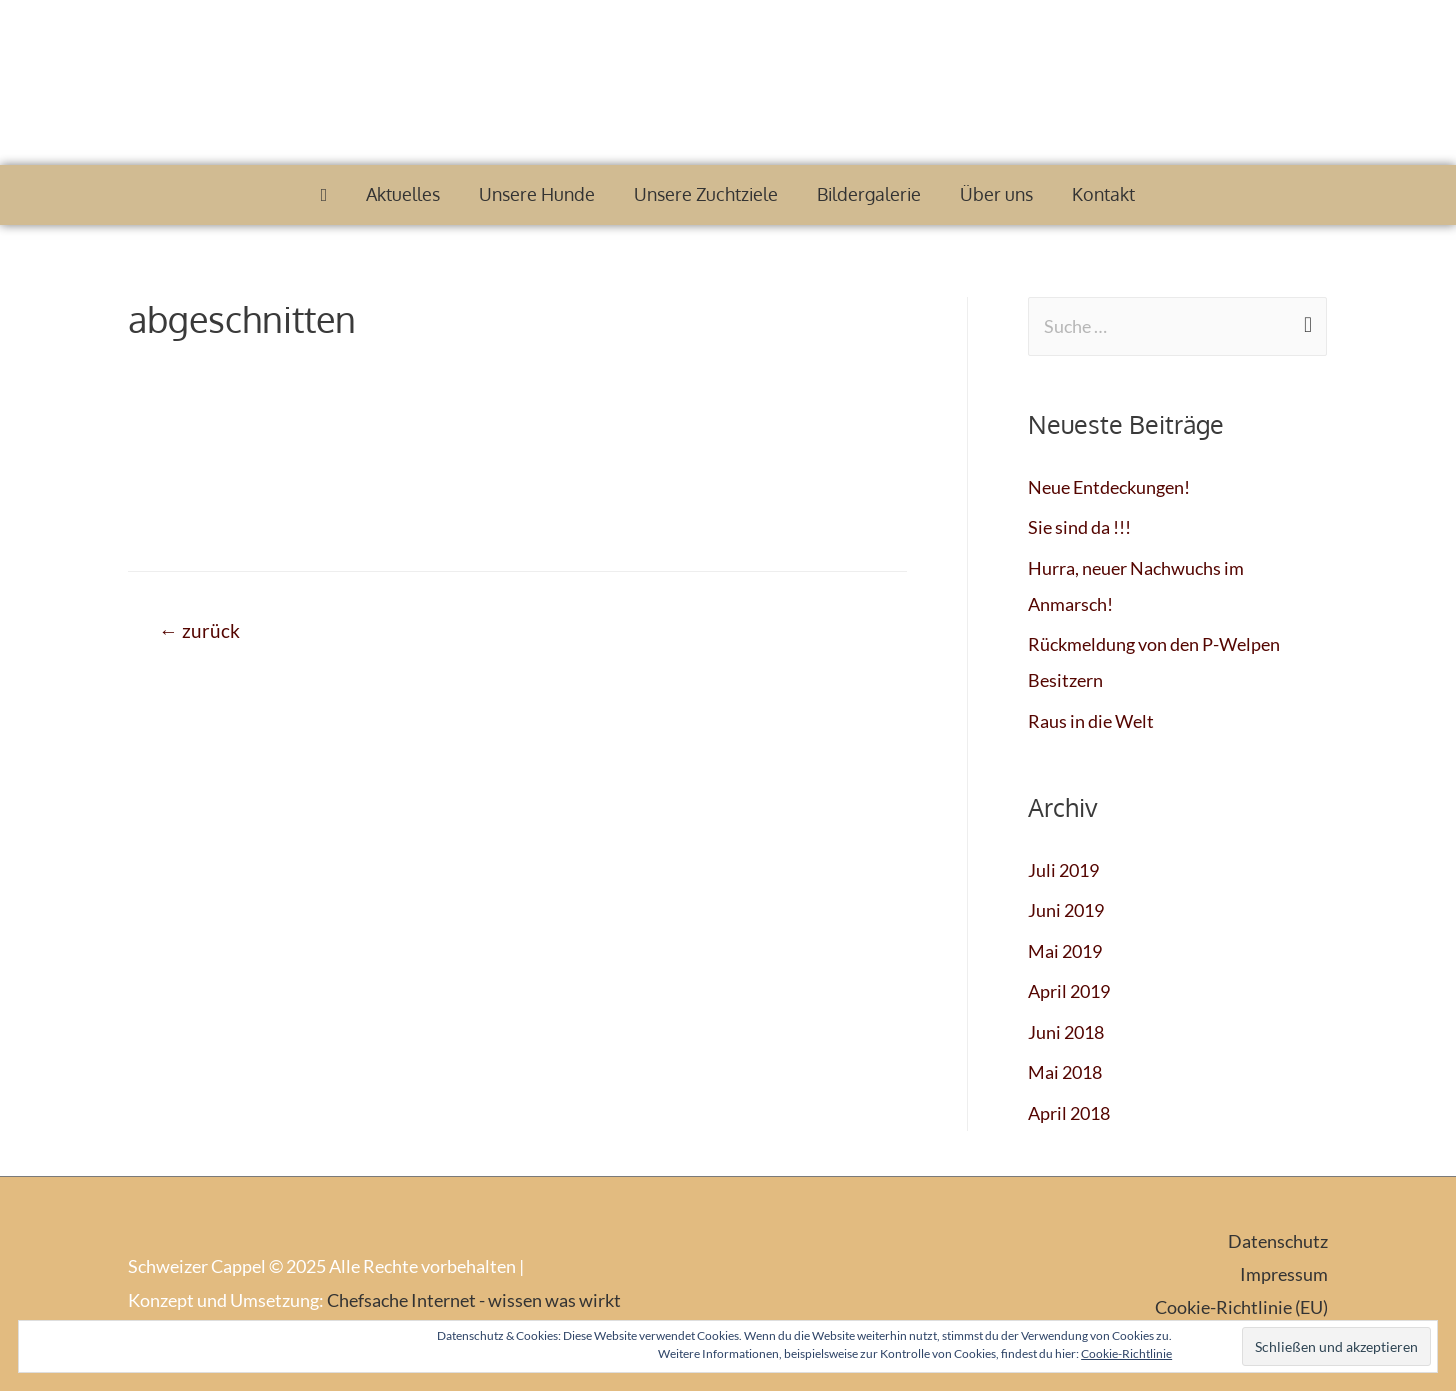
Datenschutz (1278, 1241)
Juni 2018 (1066, 1032)
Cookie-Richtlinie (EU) (1241, 1307)
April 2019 (1069, 991)
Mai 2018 (1065, 1072)
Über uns (996, 194)
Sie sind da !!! (1079, 527)
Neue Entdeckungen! (1109, 487)
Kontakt (1103, 194)
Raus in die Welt (1091, 721)
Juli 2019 (1063, 870)
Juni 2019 (1066, 910)
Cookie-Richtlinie (1126, 1353)
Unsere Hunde (537, 194)
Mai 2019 (1065, 951)
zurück (199, 630)
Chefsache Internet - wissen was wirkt (474, 1300)
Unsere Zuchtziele (706, 194)
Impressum (1284, 1274)
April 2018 (1069, 1113)
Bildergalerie (869, 194)
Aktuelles (403, 194)
